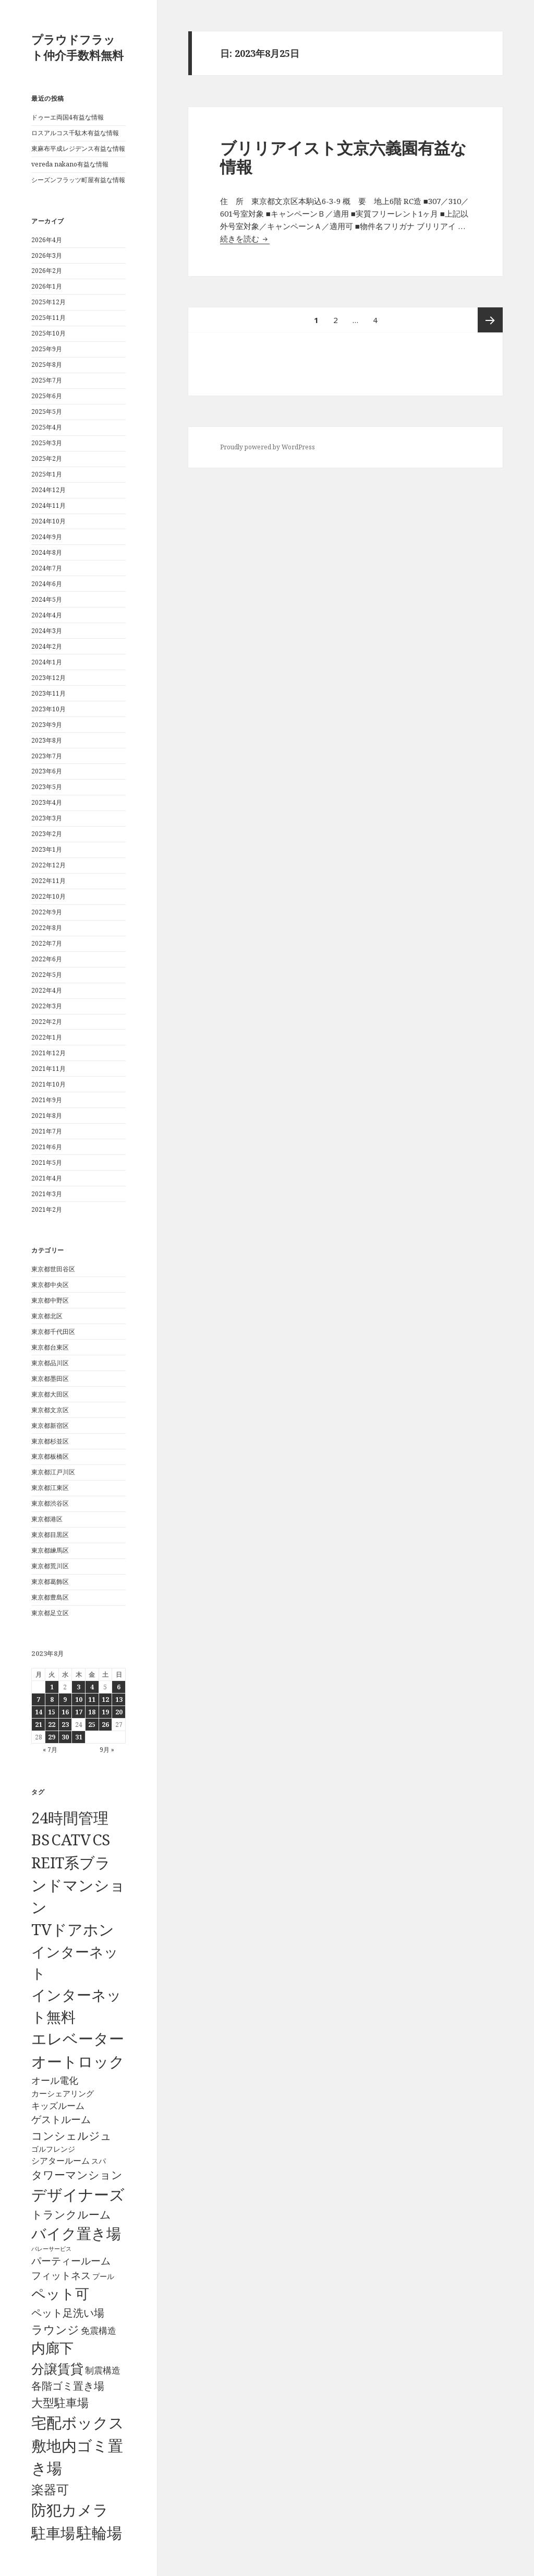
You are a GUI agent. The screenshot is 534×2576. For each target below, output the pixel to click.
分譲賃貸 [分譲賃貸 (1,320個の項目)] (57, 2368)
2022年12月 (48, 865)
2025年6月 (46, 395)
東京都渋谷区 (50, 1503)
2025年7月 (46, 380)
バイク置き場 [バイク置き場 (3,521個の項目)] (76, 2233)
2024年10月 (48, 521)
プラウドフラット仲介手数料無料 (77, 47)
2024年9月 (46, 536)
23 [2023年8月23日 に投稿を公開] (65, 1724)
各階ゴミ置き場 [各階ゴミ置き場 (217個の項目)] (67, 2386)
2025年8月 (46, 364)
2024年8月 (46, 552)
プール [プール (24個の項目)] (103, 2276)
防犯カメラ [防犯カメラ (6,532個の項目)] (69, 2509)
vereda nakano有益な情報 (69, 164)
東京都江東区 (50, 1487)
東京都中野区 (50, 1300)
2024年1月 (46, 662)
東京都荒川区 (50, 1565)
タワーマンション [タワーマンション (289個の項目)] (77, 2174)
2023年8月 (46, 740)
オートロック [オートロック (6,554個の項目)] (78, 2061)
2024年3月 (46, 630)
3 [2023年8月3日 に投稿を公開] (78, 1687)
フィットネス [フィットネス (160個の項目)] (61, 2275)
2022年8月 (46, 927)
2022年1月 (46, 1037)
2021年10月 (48, 1084)
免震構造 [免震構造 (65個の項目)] (98, 2330)
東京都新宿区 (50, 1425)
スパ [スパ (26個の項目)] (98, 2161)
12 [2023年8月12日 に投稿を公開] (105, 1699)
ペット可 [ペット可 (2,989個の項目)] (60, 2293)
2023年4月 (46, 802)
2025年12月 (48, 301)
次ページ (490, 319)
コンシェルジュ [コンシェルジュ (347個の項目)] (71, 2135)
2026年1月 (46, 286)
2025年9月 (46, 348)
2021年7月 (46, 1131)
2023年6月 (46, 771)
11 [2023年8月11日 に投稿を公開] (91, 1699)
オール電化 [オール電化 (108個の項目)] (54, 2080)
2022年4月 (46, 990)
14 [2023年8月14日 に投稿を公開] (38, 1712)
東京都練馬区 (50, 1550)
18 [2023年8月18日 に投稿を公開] (91, 1712)
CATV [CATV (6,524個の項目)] (71, 1839)
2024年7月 (46, 568)
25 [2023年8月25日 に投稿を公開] (91, 1724)
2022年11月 (48, 880)
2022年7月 (46, 943)
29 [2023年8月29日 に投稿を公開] (51, 1737)
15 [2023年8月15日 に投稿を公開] (51, 1712)
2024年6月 (46, 583)
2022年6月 (46, 959)
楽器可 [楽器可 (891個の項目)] (50, 2489)
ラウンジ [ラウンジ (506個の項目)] (55, 2329)
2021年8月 (46, 1115)
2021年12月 (48, 1052)
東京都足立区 (50, 1612)
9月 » (107, 1749)
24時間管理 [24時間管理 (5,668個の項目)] (69, 1817)
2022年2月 (46, 1021)
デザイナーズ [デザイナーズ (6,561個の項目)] (78, 2194)
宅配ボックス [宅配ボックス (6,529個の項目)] (77, 2422)
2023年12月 (48, 677)
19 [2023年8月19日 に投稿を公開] (105, 1712)
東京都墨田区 (50, 1378)
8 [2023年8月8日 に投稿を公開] (52, 1699)
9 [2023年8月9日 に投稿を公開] (65, 1699)
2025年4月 (46, 427)
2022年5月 (46, 974)
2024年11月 (48, 505)
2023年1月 (46, 849)
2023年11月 (48, 693)
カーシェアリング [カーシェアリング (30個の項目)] (62, 2093)
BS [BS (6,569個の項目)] (40, 1839)
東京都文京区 (50, 1409)
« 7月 (50, 1749)
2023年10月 (48, 709)
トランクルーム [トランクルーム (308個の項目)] (71, 2214)
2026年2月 (46, 270)
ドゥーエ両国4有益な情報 (67, 117)
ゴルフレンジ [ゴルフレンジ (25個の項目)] (53, 2149)
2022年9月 (46, 912)
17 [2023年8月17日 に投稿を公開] (78, 1712)
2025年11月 (48, 317)
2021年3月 (46, 1193)
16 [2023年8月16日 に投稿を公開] (65, 1712)
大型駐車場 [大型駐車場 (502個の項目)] (60, 2402)
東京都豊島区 (50, 1597)
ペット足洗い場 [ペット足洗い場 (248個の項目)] (67, 2312)
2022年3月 (46, 1005)
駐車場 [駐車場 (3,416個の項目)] (53, 2533)
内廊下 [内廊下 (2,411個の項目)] (52, 2348)
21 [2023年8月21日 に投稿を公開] (38, 1724)
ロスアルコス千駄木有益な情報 (75, 132)
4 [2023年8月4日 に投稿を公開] (92, 1687)
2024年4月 (46, 615)
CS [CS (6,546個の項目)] (101, 1839)
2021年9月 (46, 1099)
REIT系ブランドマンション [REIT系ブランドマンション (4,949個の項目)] (78, 1885)
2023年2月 (46, 833)
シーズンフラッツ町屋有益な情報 (78, 179)
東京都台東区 (50, 1347)
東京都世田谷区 (53, 1269)
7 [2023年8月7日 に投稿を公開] (38, 1699)
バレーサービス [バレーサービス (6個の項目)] (51, 2248)
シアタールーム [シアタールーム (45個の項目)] (60, 2160)
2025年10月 (48, 333)
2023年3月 (46, 818)
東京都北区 (47, 1315)
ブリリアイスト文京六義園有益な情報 (343, 157)
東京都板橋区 (50, 1456)
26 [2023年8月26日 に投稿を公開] (105, 1724)
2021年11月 (48, 1068)
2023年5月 (46, 786)
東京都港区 (47, 1518)
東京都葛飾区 (50, 1581)
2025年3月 (46, 442)
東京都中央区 (50, 1284)
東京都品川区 (50, 1362)
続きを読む (245, 238)
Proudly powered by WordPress (267, 447)
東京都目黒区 (50, 1534)
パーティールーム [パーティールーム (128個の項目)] (71, 2260)
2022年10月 (48, 896)
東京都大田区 (50, 1394)
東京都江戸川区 (53, 1472)
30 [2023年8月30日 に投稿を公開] (65, 1737)
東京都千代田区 (53, 1331)
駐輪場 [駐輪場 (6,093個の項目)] (99, 2532)
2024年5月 (46, 599)
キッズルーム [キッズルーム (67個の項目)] (57, 2106)
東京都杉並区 (50, 1441)
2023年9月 (46, 724)
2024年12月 (48, 489)
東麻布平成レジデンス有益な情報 (78, 148)
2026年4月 (46, 239)
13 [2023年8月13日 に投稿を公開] (119, 1699)
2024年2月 (46, 646)
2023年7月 (46, 756)
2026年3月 (46, 255)
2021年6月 (46, 1146)
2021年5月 (46, 1162)
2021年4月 (46, 1178)
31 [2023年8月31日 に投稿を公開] (78, 1737)
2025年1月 (46, 474)
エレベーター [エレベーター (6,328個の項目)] (77, 2038)
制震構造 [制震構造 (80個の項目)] (102, 2370)
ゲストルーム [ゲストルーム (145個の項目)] (61, 2119)
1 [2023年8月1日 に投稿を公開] (52, 1687)
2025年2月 (46, 458)
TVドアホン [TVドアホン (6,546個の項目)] (72, 1929)
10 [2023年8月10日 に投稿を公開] (78, 1699)
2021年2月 (46, 1209)
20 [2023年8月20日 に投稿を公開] (119, 1712)
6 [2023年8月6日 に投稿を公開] (118, 1687)
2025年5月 (46, 411)
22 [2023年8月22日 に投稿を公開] (51, 1724)
